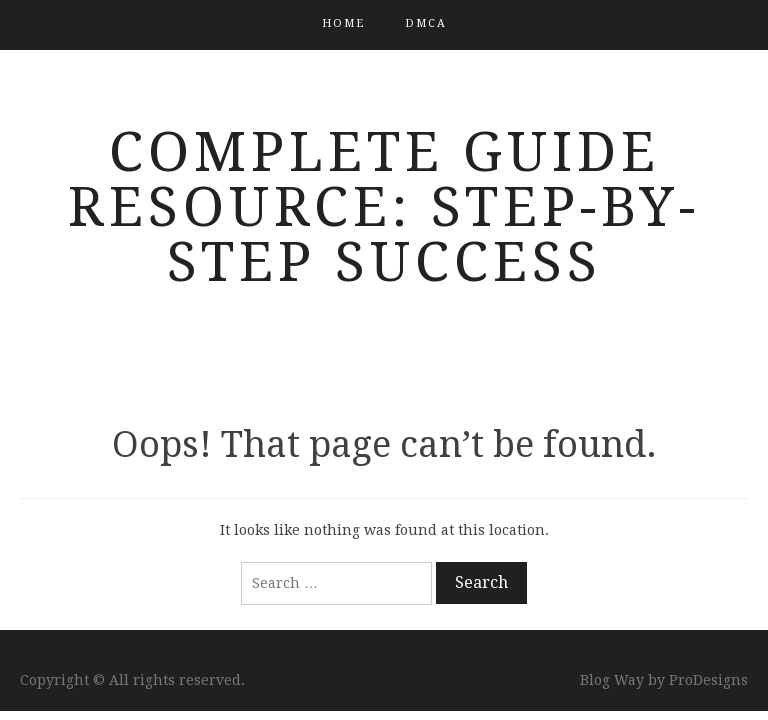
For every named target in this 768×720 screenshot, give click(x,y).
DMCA (426, 23)
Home (343, 23)
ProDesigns (708, 680)
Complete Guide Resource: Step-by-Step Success (384, 207)
